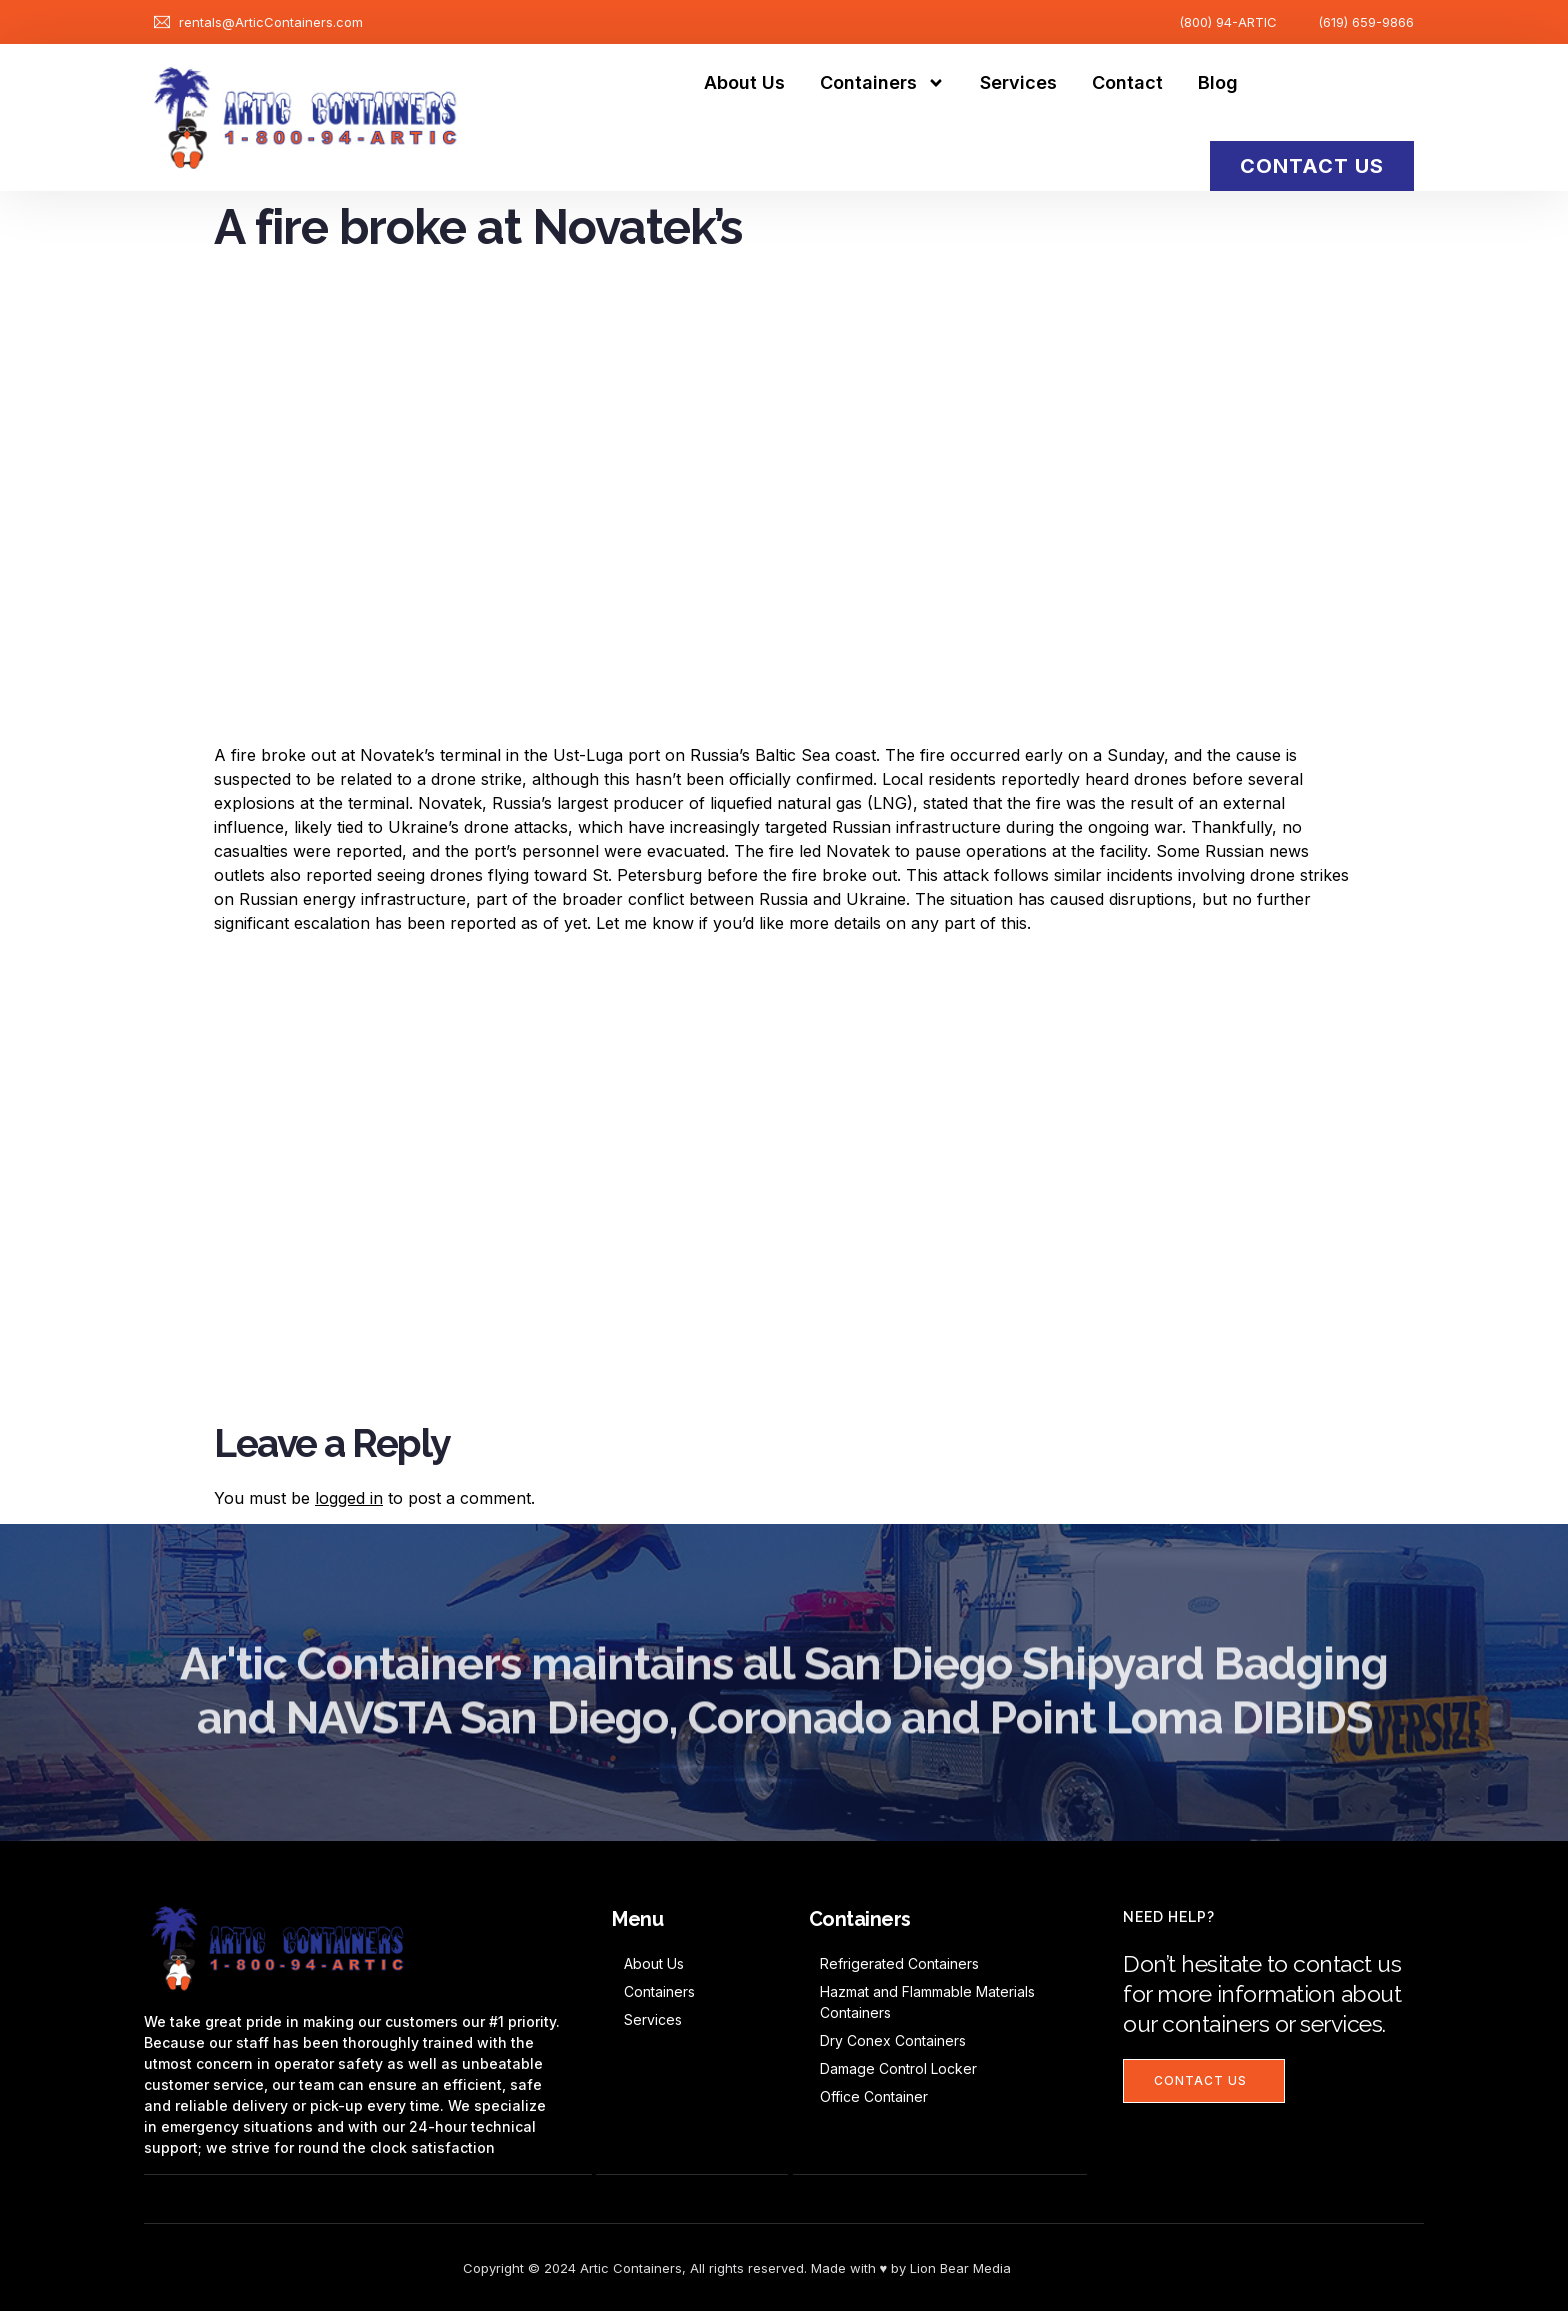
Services (1018, 82)
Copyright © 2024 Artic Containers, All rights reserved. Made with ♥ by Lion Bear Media (737, 2267)
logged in (349, 1498)
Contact (1127, 82)
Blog (1218, 82)
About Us (744, 82)
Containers (882, 83)
